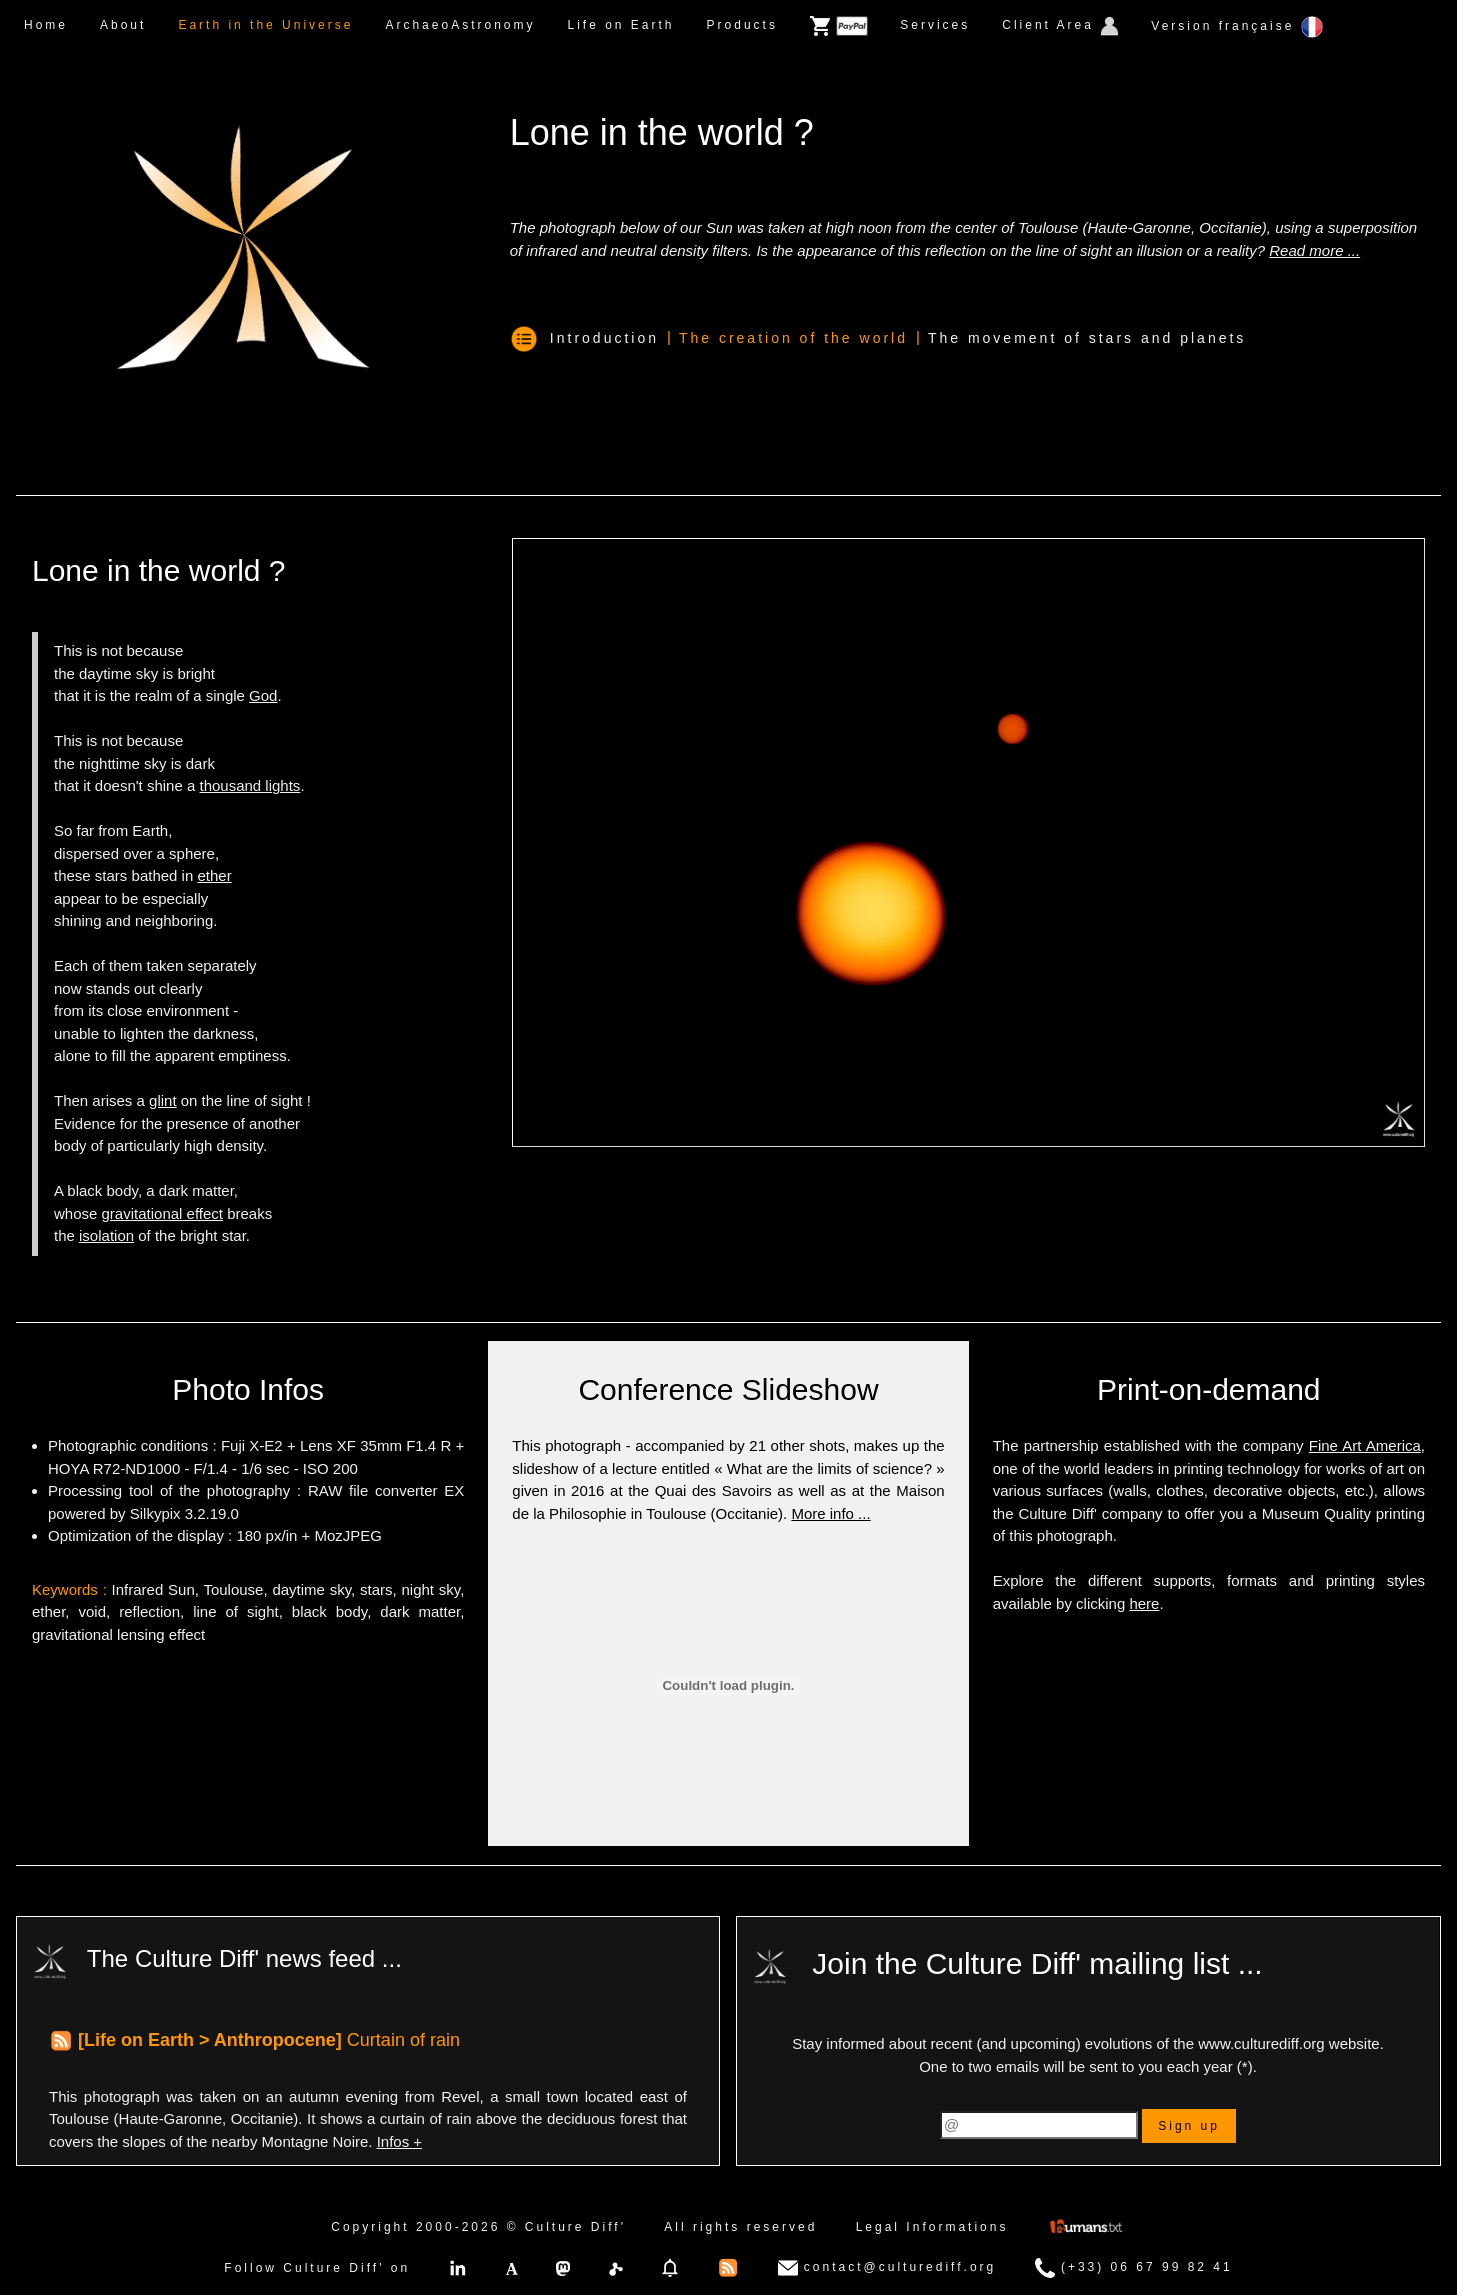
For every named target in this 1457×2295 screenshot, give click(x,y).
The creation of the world (793, 338)
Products (742, 25)
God (263, 695)
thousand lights (249, 785)
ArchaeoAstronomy (460, 25)
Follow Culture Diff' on (317, 2268)
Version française (1236, 27)
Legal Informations (932, 2227)
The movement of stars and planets (1087, 338)
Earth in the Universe (265, 25)
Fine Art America (1365, 1445)
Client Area (1060, 26)
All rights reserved (740, 2227)
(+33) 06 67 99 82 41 (1134, 2268)
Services (935, 25)
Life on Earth (620, 25)
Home (46, 25)
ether (214, 875)
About (123, 25)
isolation (106, 1235)
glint (163, 1100)
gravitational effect (162, 1213)
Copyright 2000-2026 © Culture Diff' (478, 2227)
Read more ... (1314, 250)
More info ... (830, 1513)
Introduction (604, 338)
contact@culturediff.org (887, 2268)
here (1144, 1603)
